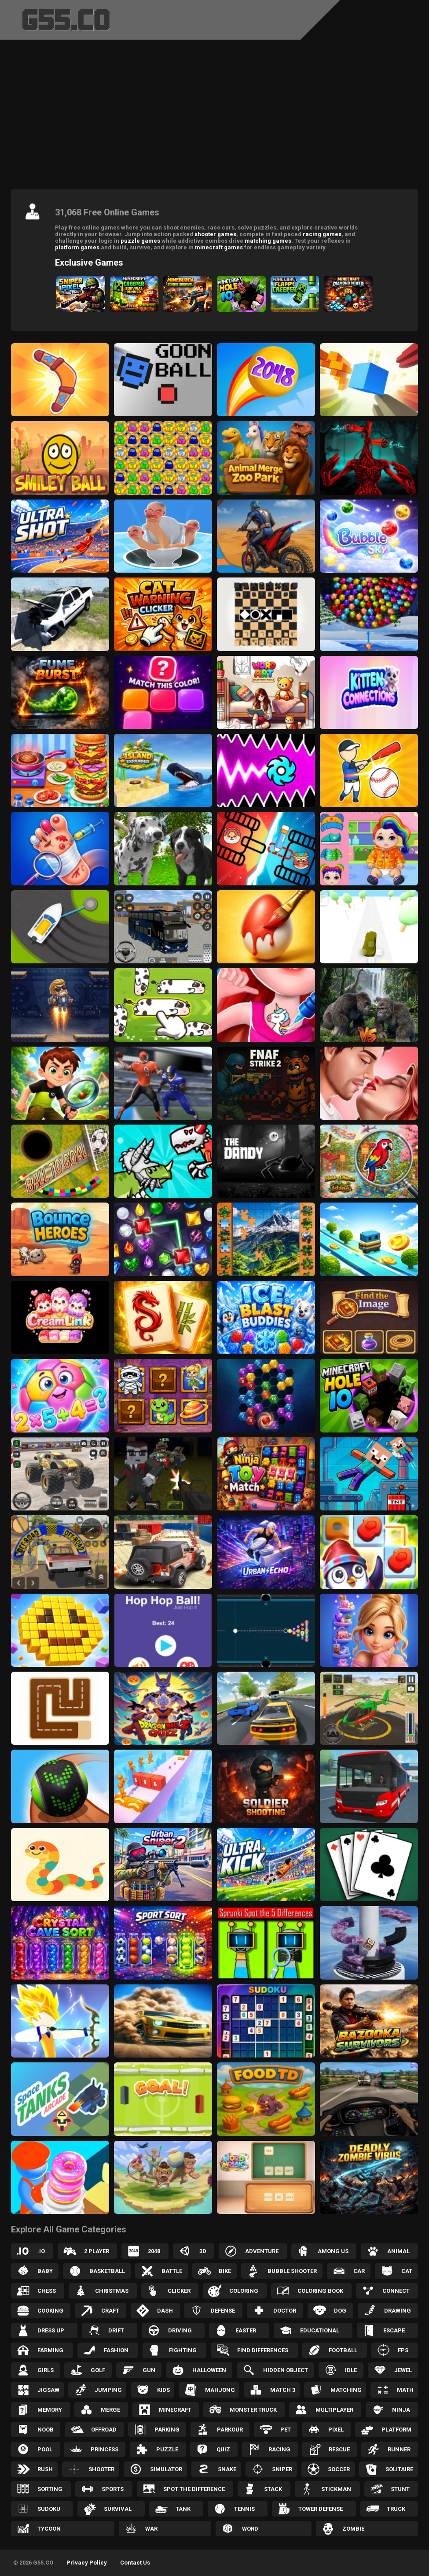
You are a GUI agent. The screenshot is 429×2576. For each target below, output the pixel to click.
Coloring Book (320, 2290)
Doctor (284, 2310)
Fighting (183, 2350)
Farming (50, 2350)
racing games (322, 234)
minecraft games (219, 247)
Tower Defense (320, 2509)
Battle (171, 2271)
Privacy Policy (86, 2562)
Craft (110, 2310)
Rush (45, 2469)
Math (405, 2390)
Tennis (244, 2509)
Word (250, 2528)
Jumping (108, 2390)
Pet (285, 2429)
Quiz (223, 2449)
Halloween (209, 2370)
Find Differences (262, 2350)
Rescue (339, 2449)
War (151, 2528)
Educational (319, 2330)
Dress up (50, 2330)
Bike (225, 2271)
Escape (394, 2330)
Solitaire (399, 2469)
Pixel (336, 2429)
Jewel (403, 2370)
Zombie (353, 2528)
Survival (118, 2509)
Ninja (401, 2409)
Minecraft (175, 2409)
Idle (351, 2370)
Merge (110, 2409)
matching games (268, 240)
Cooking (50, 2310)
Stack (273, 2489)
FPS (403, 2350)
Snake (227, 2469)
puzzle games (140, 240)
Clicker (179, 2290)
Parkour (230, 2429)
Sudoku (48, 2509)
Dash (165, 2310)
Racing (279, 2449)
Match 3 (282, 2390)
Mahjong (220, 2390)
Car (359, 2271)
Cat (406, 2271)
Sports (113, 2489)
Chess (46, 2290)
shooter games (215, 234)
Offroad (104, 2429)
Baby (45, 2271)
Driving (180, 2330)
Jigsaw (48, 2390)
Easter (245, 2330)
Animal (398, 2251)
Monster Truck (253, 2409)
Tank (183, 2509)
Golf (98, 2370)
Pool (44, 2449)
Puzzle (167, 2449)
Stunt (400, 2489)
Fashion (116, 2350)
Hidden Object (285, 2370)
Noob (45, 2429)
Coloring (243, 2290)
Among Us (333, 2251)
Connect (396, 2290)
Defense (223, 2310)
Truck (396, 2509)
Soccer (339, 2469)
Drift (116, 2330)
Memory (49, 2409)
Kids (163, 2390)
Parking (167, 2429)
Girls (45, 2370)
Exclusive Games (89, 262)
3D (202, 2251)
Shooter (101, 2469)
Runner (399, 2449)
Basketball (107, 2271)
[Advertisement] (214, 116)
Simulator (166, 2469)
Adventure (262, 2251)
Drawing (397, 2310)
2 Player (96, 2251)
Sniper (282, 2469)
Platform (396, 2429)
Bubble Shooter (292, 2271)
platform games (77, 247)
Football (343, 2350)
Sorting (49, 2489)
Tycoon (49, 2528)
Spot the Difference (194, 2489)
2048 (154, 2251)
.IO (41, 2251)
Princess (104, 2449)
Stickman (336, 2489)
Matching (346, 2390)
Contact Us (135, 2562)
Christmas (111, 2290)
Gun (149, 2370)
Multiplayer (334, 2409)
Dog (340, 2310)
